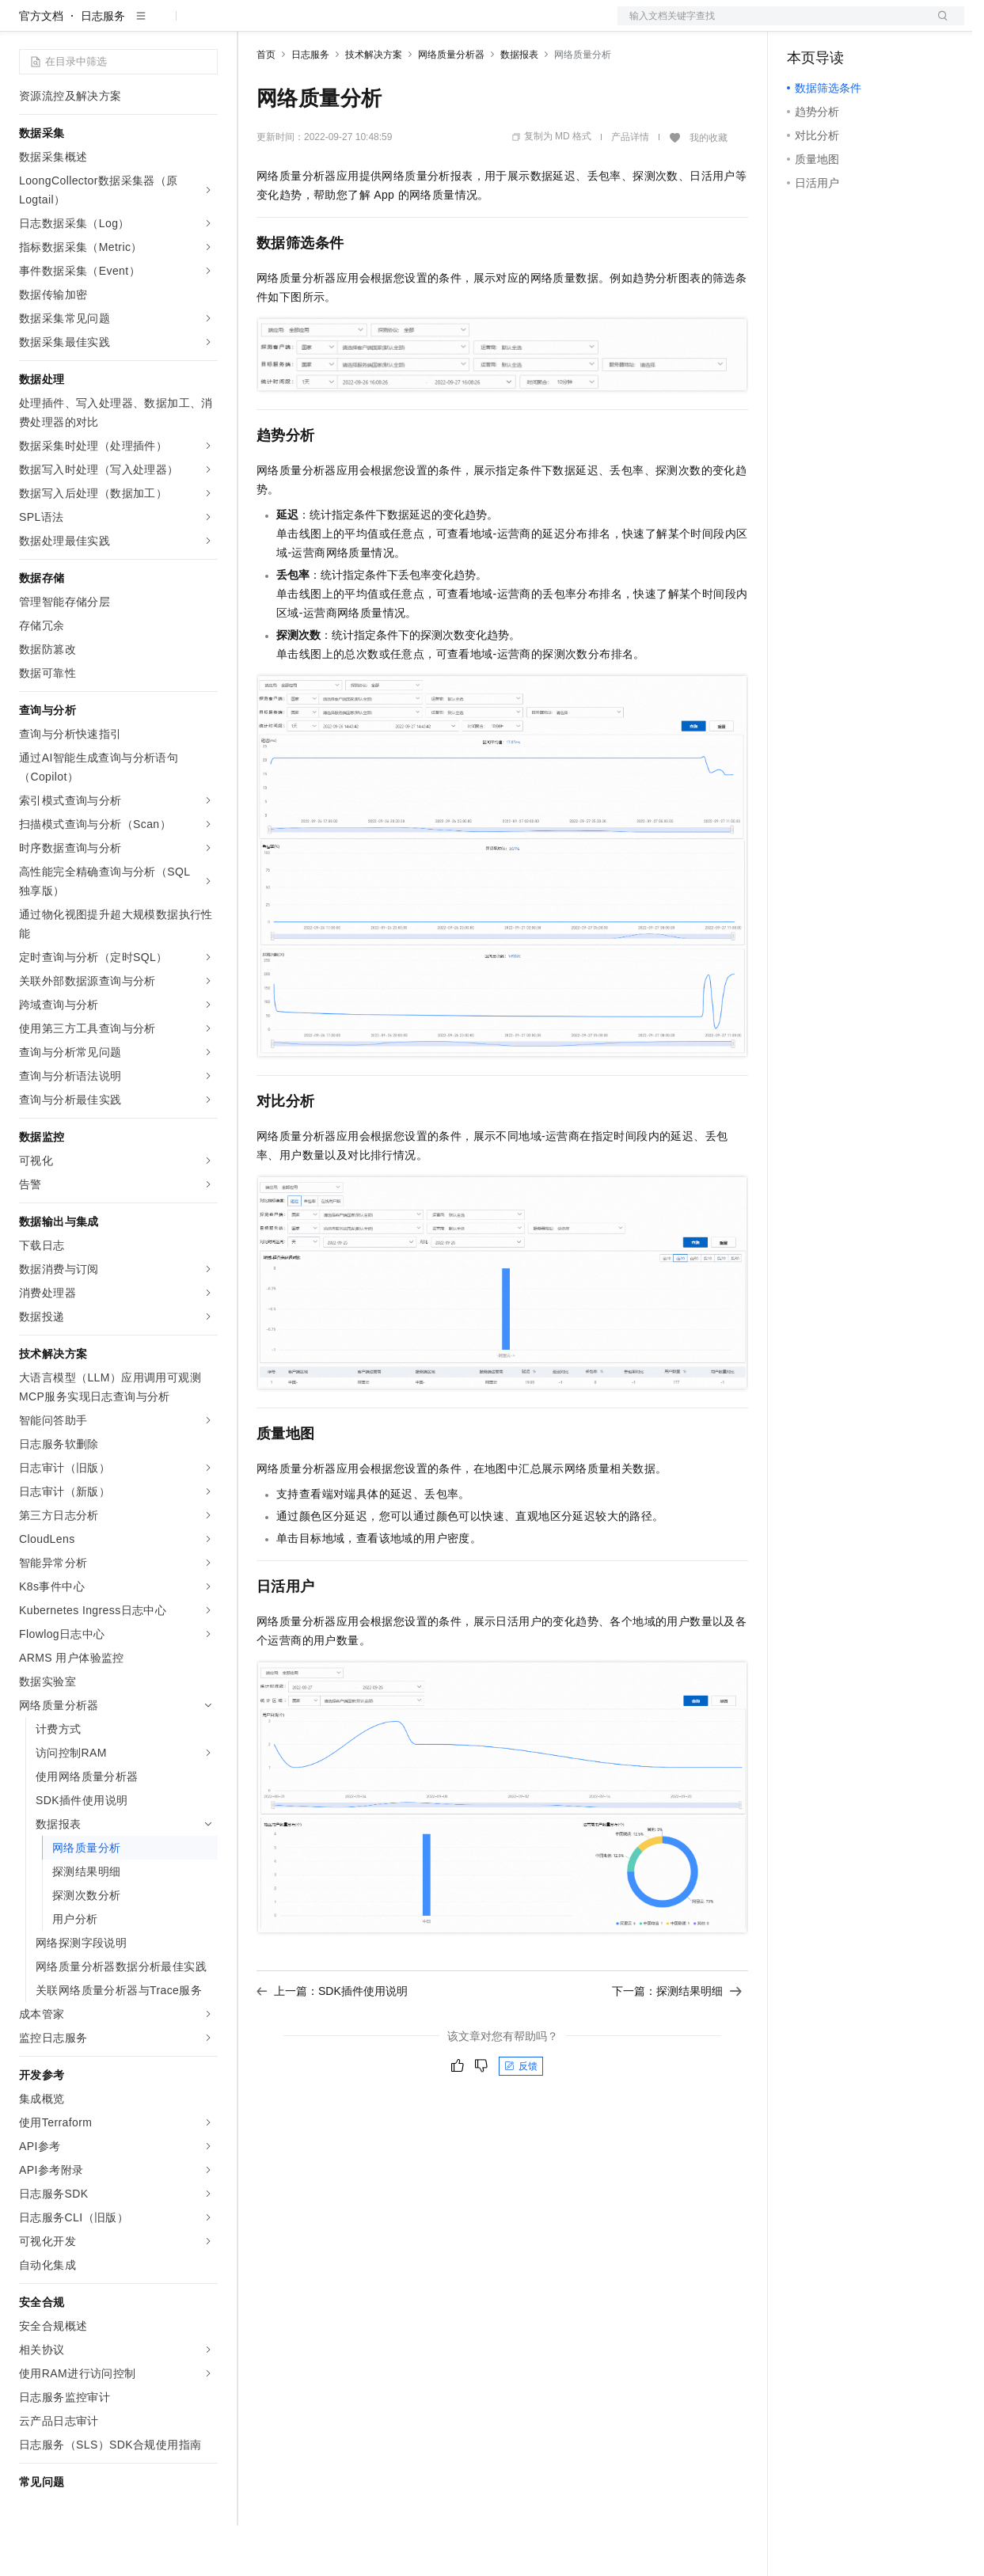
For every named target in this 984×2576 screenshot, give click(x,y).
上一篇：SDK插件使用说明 (332, 2041)
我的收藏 (709, 188)
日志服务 (103, 66)
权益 (304, 25)
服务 (467, 25)
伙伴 (429, 25)
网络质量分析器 (451, 105)
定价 (342, 25)
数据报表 (519, 105)
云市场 (385, 25)
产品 (206, 25)
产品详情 (630, 187)
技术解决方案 (373, 105)
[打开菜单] (25, 25)
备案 (804, 25)
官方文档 (41, 66)
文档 (771, 25)
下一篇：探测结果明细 (677, 2041)
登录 (938, 25)
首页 (265, 105)
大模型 (162, 25)
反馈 (521, 2116)
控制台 (842, 25)
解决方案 (255, 25)
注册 (880, 25)
